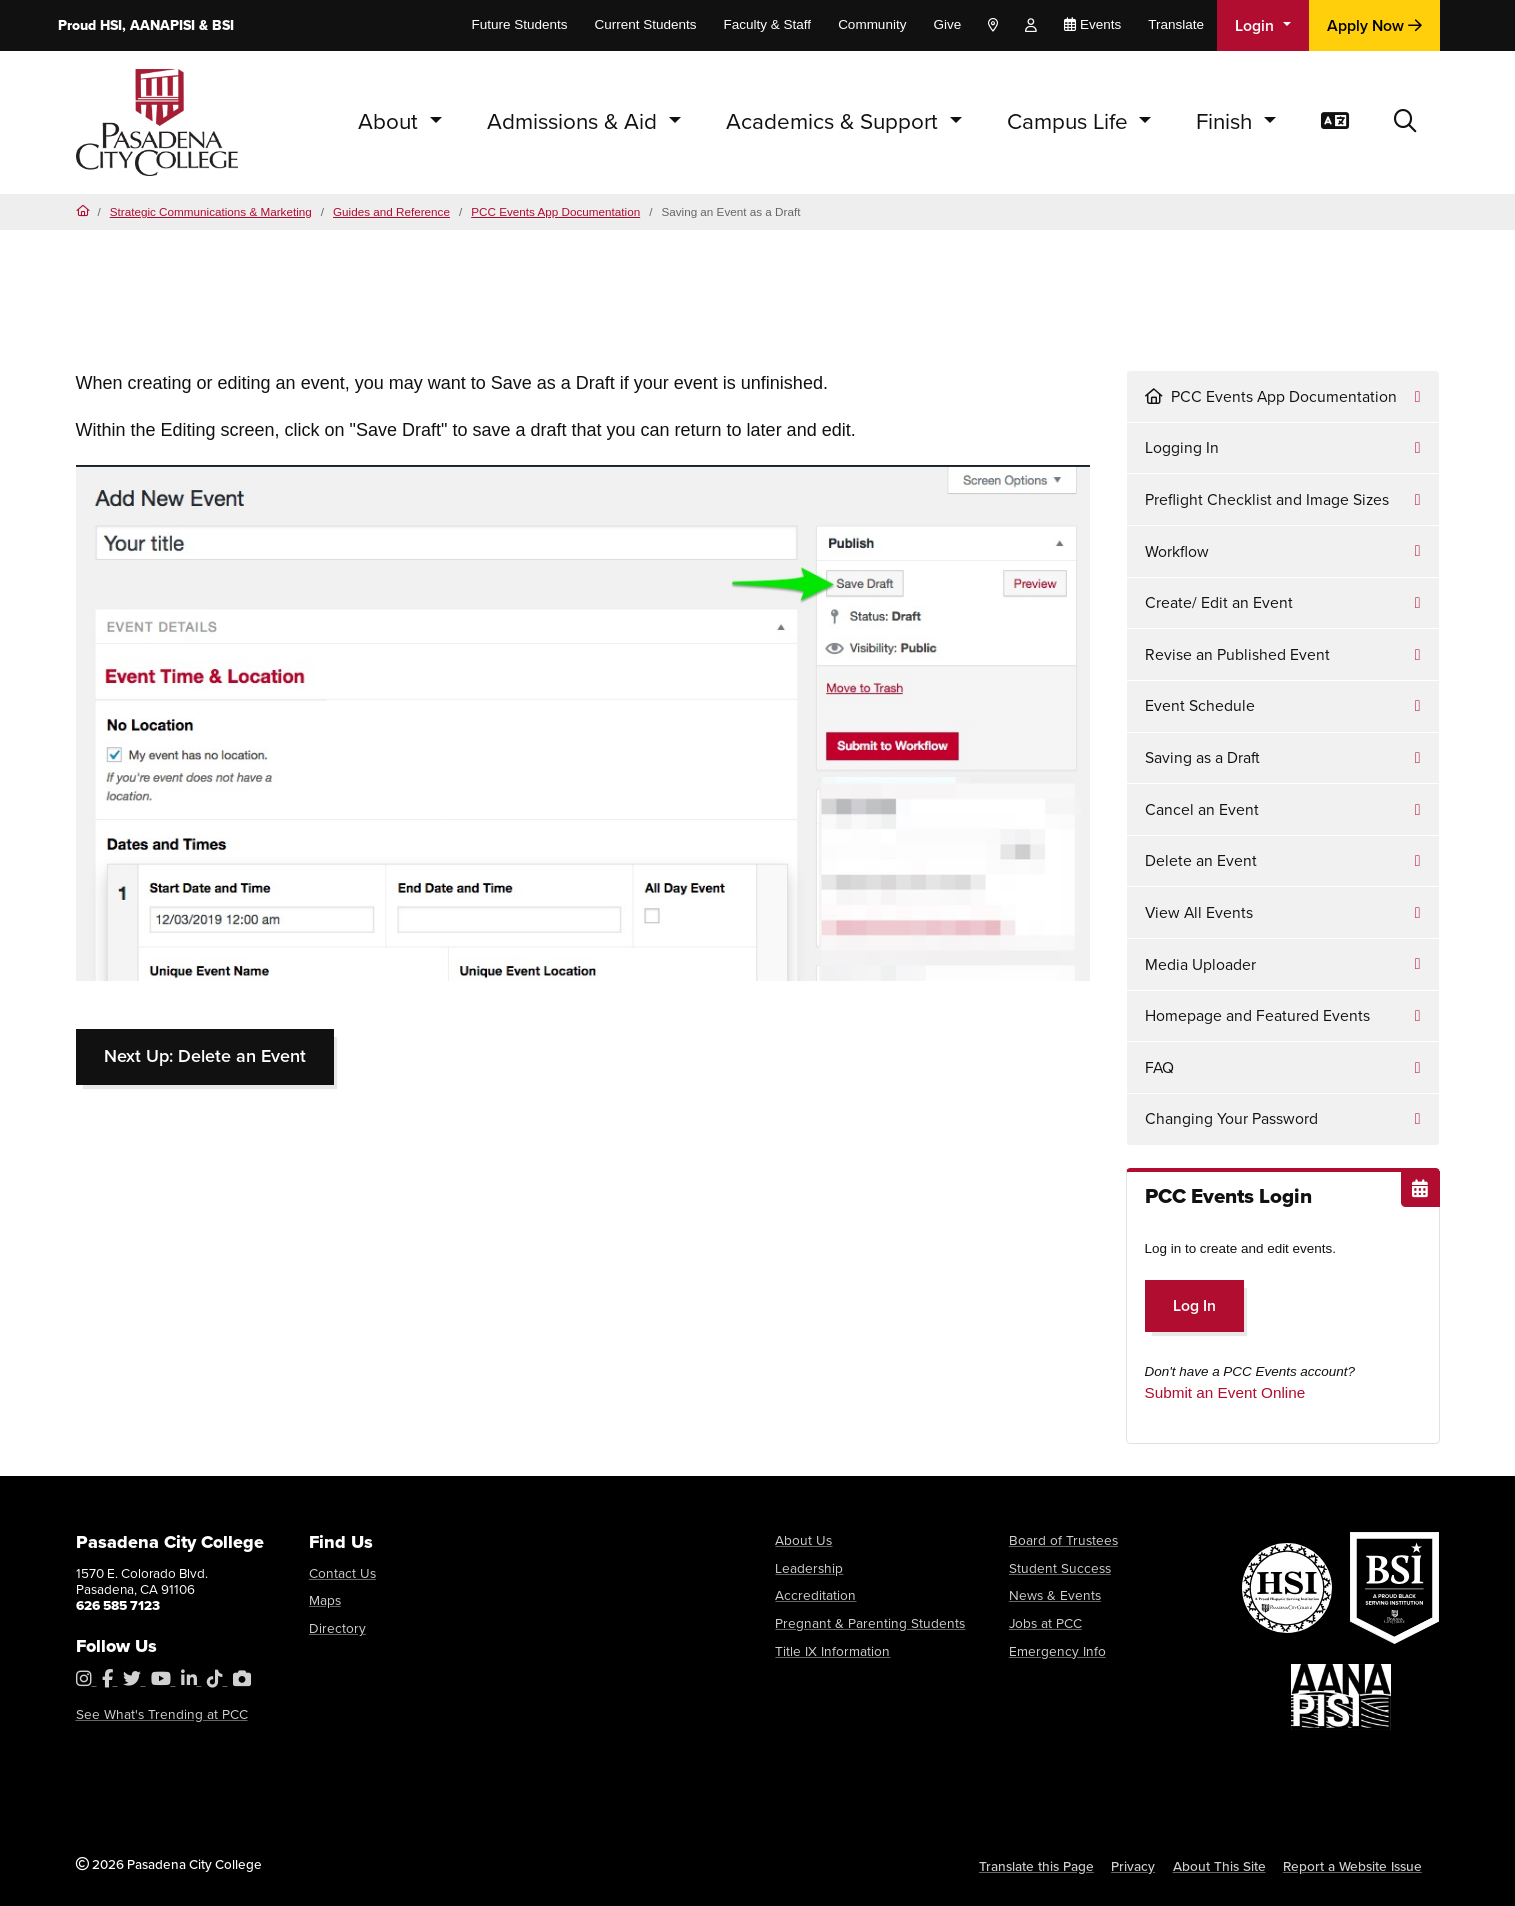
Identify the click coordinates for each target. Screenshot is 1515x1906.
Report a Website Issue (1354, 1866)
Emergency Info (1055, 1650)
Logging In (1182, 447)
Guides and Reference (391, 211)
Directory (336, 1628)
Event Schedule (1200, 705)
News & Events (1053, 1595)
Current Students (646, 24)
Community (872, 24)
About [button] (391, 121)
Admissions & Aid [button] (575, 121)
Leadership (808, 1567)
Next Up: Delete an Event (205, 1056)
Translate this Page (1040, 1866)
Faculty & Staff (768, 24)
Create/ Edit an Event (1219, 602)
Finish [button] (1227, 121)
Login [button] (1256, 25)
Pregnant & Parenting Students (864, 1622)
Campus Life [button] (1070, 121)
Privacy (1137, 1866)
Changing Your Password (1231, 1118)
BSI (223, 25)
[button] (1405, 122)
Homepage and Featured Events (1257, 1015)
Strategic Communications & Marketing (211, 211)
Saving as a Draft (1202, 757)
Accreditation (814, 1595)
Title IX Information (830, 1650)
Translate (1176, 24)
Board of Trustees (1060, 1540)
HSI (111, 25)
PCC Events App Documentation (555, 211)
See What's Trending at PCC (158, 1714)
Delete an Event (1201, 860)
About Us (802, 1540)
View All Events (1199, 912)
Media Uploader (1200, 964)
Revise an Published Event (1237, 654)
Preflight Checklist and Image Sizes (1267, 499)
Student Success (1058, 1567)
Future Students (519, 24)
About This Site (1222, 1866)
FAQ (1159, 1067)
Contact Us (341, 1573)
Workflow (1177, 551)
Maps (325, 1600)
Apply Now (1374, 25)
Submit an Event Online (1225, 1392)
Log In (1194, 1305)
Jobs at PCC (1044, 1622)
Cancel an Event (1202, 809)
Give (947, 24)
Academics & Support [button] (835, 121)
